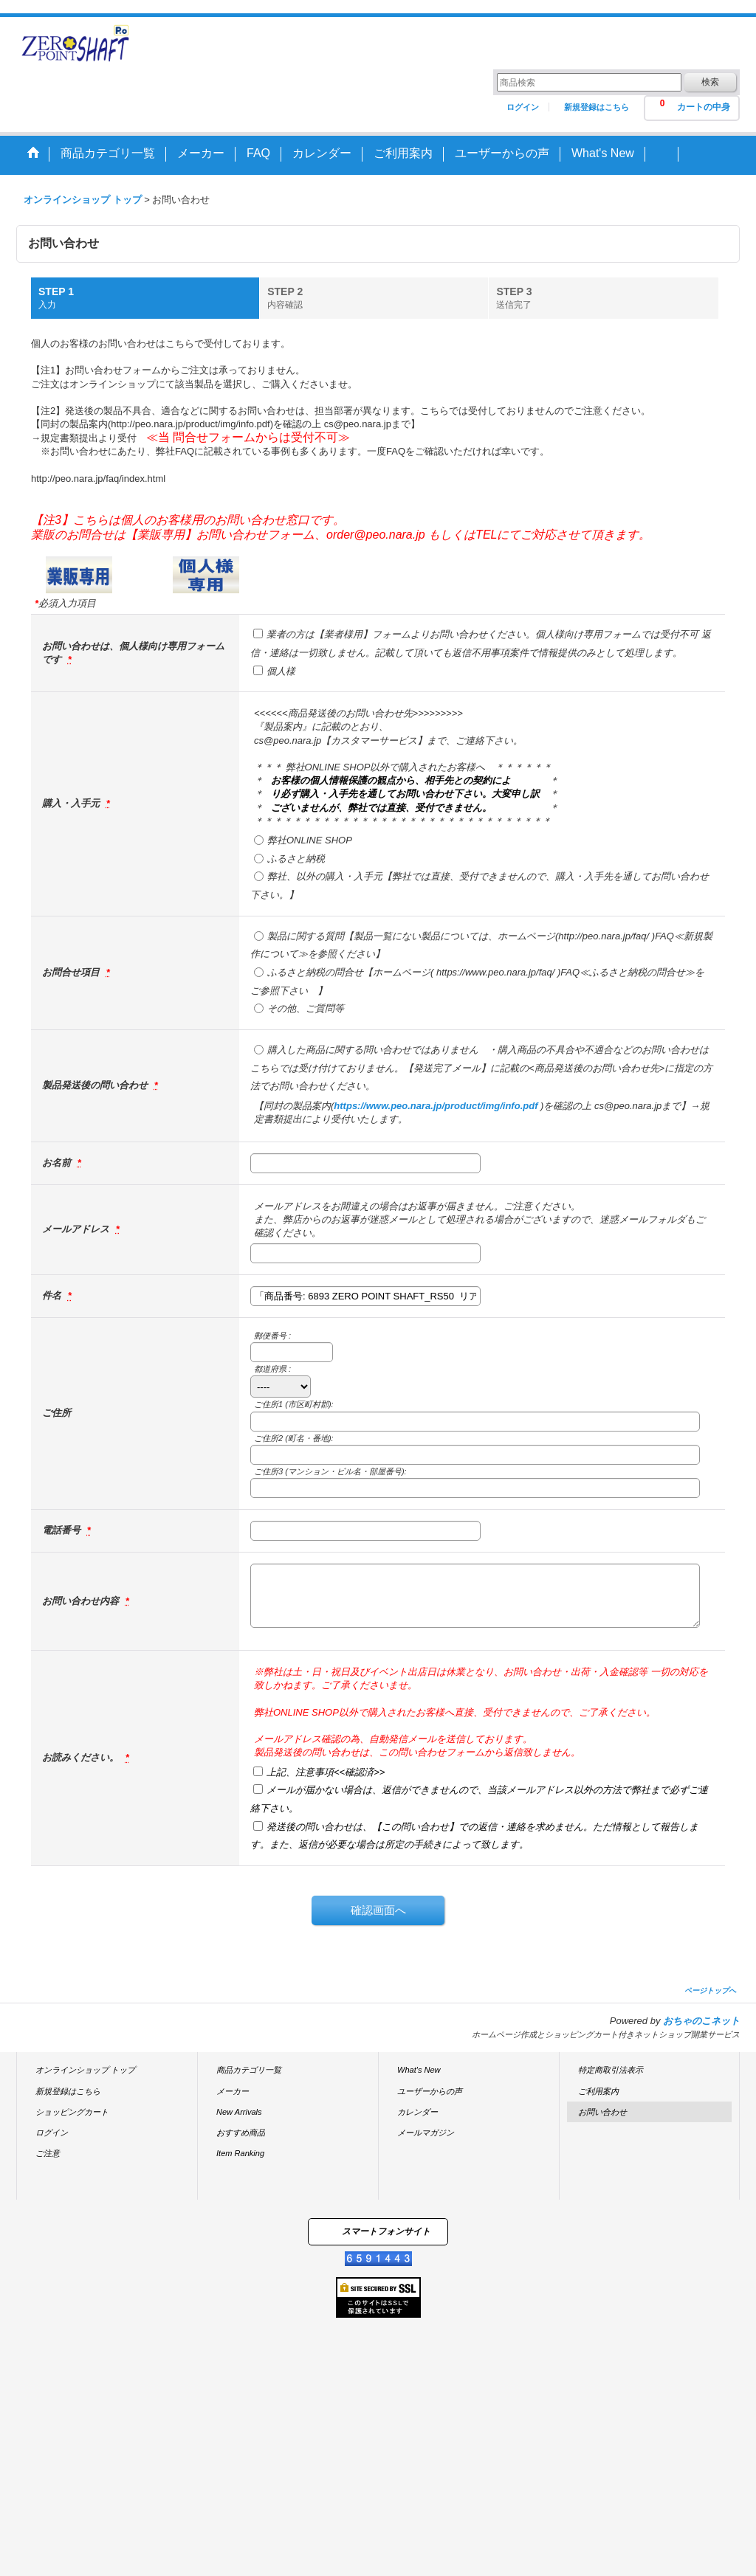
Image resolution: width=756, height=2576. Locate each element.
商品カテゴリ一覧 (248, 2069)
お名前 (58, 1162)
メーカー (232, 2091)
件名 (53, 1295)
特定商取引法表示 (610, 2069)
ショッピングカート (72, 2111)
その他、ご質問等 (305, 1008)
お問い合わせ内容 (82, 1600)
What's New (419, 2069)
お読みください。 (82, 1757)
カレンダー (417, 2111)
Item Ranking (240, 2153)
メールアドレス (77, 1229)
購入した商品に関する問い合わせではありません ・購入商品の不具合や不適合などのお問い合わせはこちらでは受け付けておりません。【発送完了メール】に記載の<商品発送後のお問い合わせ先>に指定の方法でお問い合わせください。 (481, 1067)
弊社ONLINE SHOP (309, 840)
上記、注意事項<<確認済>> (326, 1772)
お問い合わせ (602, 2111)
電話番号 (62, 1530)
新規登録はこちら (596, 107)
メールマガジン (425, 2132)
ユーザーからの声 (429, 2091)
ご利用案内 (598, 2091)
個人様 (281, 671)
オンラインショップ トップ (85, 2069)
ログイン (522, 107)
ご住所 (56, 1412)
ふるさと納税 (296, 858)
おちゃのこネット (701, 2020)
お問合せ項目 (72, 972)
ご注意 (47, 2153)
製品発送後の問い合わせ (96, 1085)
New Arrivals (239, 2111)
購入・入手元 (72, 803)
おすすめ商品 (240, 2132)
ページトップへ (710, 1990)
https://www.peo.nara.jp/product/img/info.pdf (435, 1105)
